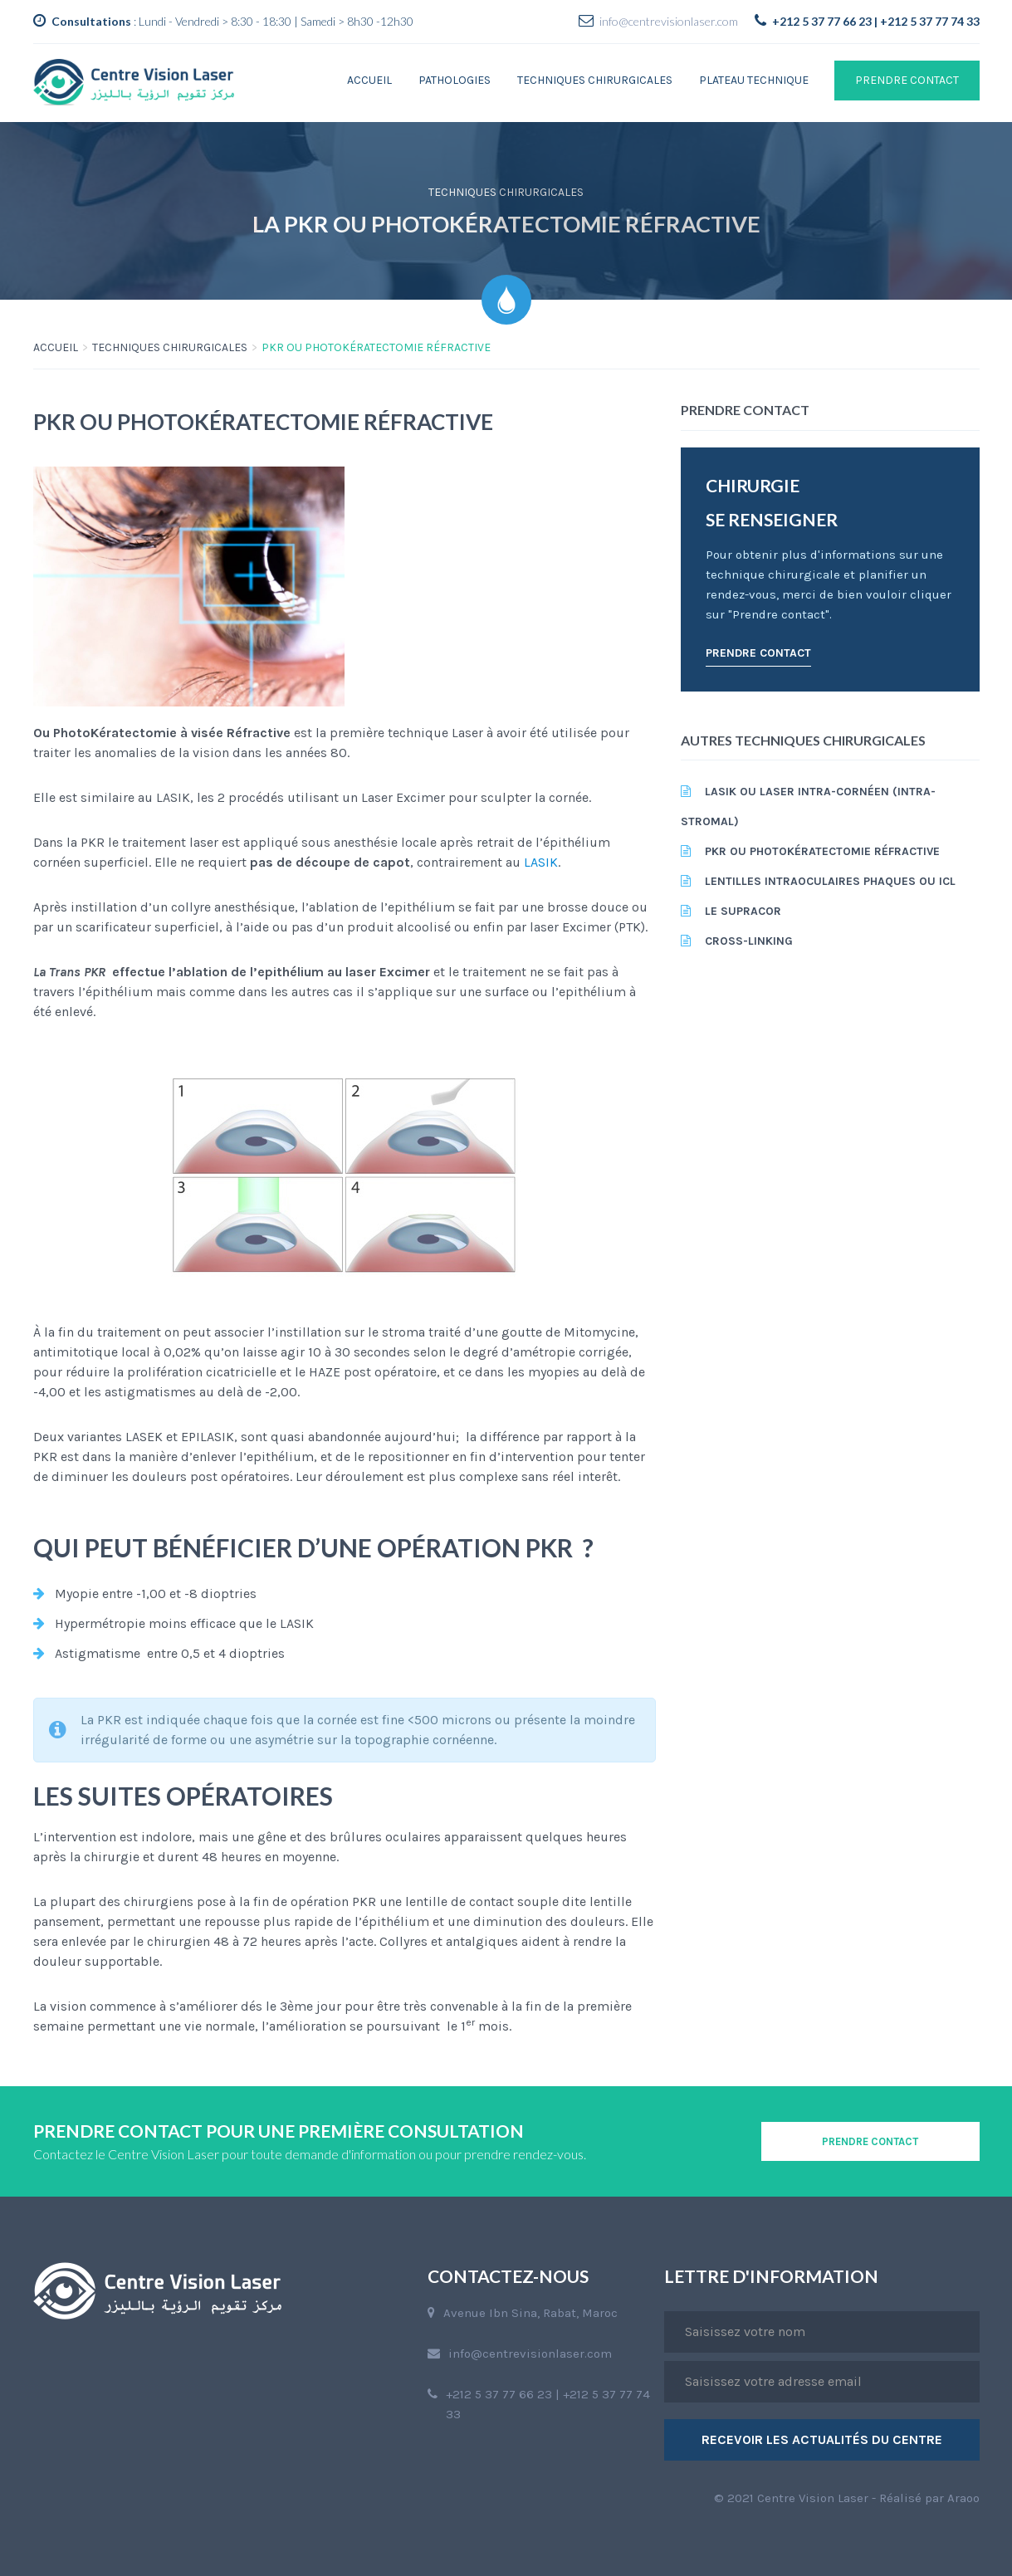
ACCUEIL (55, 347)
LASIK (541, 862)
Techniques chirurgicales (594, 80)
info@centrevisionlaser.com (668, 21)
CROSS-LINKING (749, 941)
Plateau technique (754, 80)
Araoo (963, 2497)
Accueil (369, 80)
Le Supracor (743, 911)
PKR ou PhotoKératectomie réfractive (822, 851)
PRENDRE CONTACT (907, 80)
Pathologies (454, 80)
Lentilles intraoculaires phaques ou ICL (830, 881)
